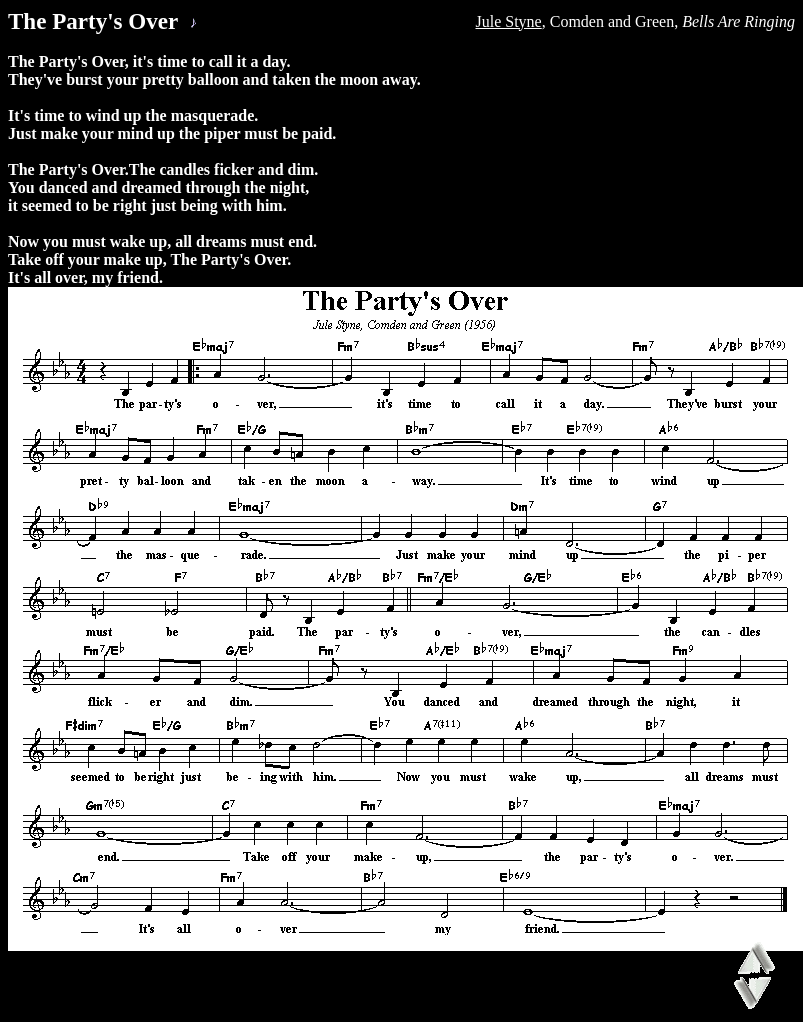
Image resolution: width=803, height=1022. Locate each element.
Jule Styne (509, 21)
